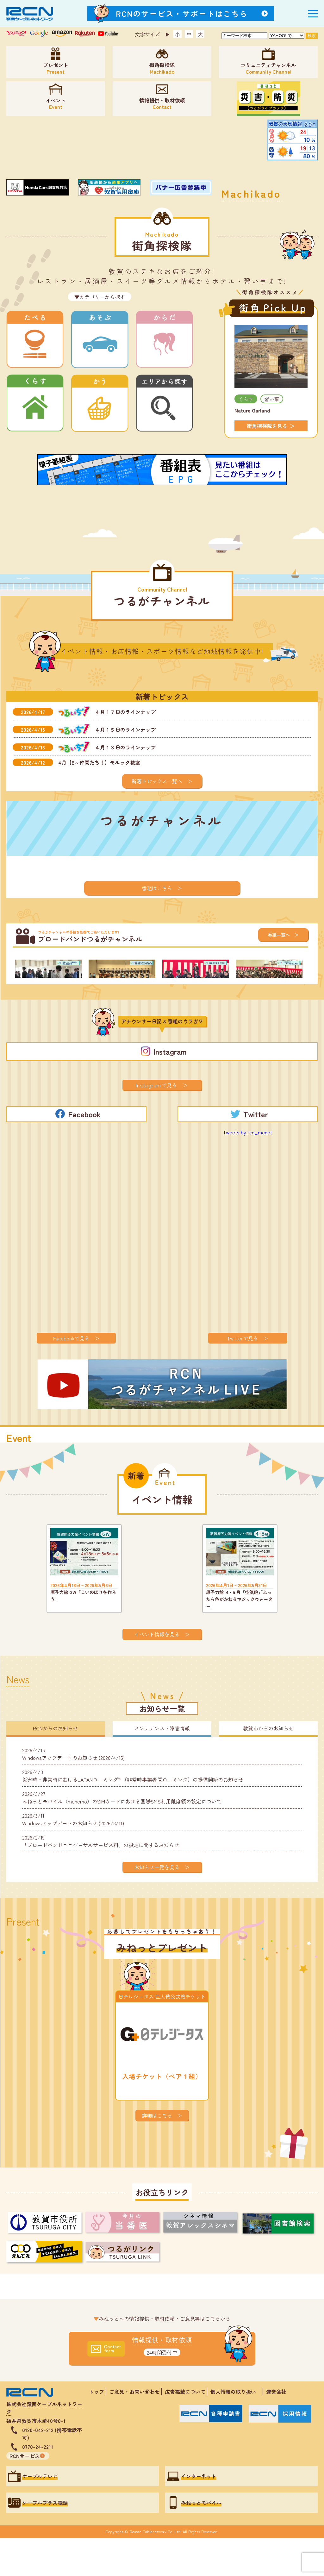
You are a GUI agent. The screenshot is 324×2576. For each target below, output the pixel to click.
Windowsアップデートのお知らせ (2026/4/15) (73, 1791)
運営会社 (276, 2429)
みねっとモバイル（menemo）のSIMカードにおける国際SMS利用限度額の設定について (121, 1835)
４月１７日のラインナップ (125, 712)
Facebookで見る (71, 1376)
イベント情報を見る (157, 1672)
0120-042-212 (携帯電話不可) (52, 2472)
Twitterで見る (242, 1376)
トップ (96, 2429)
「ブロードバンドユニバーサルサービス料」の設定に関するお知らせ (100, 1879)
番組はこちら (157, 888)
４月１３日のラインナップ (125, 747)
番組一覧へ (279, 934)
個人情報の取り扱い (235, 2429)
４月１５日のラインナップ (125, 729)
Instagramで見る (157, 1123)
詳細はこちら (157, 2153)
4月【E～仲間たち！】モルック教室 (99, 762)
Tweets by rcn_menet (247, 1170)
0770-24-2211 (37, 2485)
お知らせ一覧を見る (157, 1905)
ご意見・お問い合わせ (134, 2429)
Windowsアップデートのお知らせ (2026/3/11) (73, 1857)
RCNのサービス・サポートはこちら (182, 13)
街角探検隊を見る (267, 426)
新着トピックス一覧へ (157, 781)
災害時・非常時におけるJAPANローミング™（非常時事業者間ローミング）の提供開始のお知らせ (132, 1813)
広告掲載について (185, 2429)
